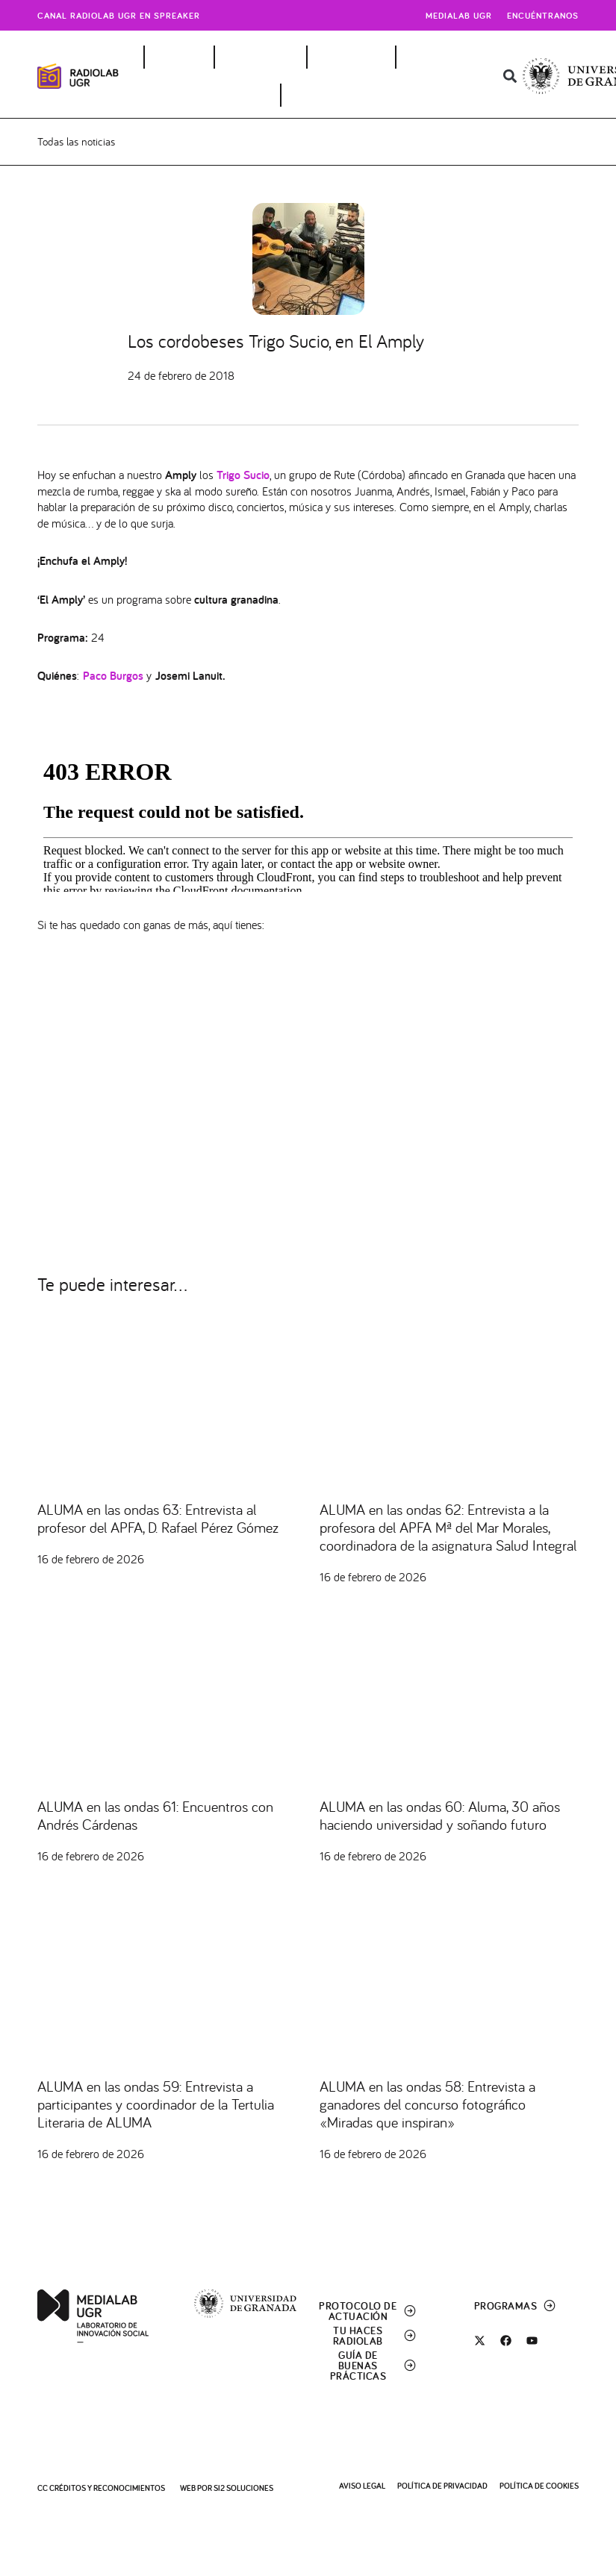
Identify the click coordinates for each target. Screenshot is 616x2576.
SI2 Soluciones (243, 2488)
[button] (509, 76)
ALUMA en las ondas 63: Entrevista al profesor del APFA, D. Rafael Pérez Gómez (158, 1521)
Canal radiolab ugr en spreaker (118, 15)
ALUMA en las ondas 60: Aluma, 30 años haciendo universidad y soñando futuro (440, 1818)
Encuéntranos (543, 15)
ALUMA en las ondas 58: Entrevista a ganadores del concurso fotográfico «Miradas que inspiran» (427, 2106)
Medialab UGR (459, 15)
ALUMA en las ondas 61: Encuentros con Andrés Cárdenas (155, 1818)
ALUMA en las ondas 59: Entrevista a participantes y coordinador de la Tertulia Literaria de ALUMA (155, 2106)
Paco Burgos (113, 678)
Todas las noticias (76, 143)
